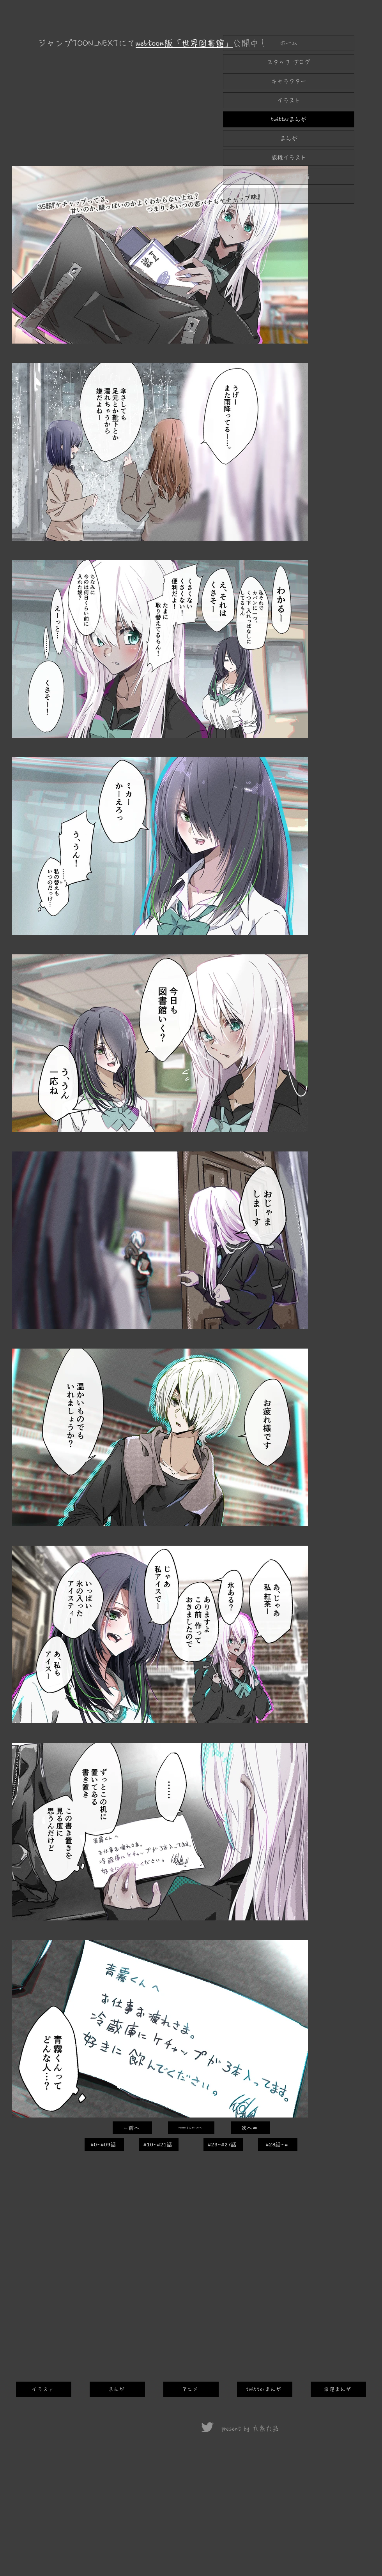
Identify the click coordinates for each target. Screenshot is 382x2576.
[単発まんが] (338, 2389)
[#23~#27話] (223, 2144)
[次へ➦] (250, 2127)
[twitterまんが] (264, 2389)
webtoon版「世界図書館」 (184, 43)
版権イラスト (288, 157)
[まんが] (117, 2389)
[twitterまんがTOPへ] (191, 2127)
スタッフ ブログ (288, 62)
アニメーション (288, 196)
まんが (288, 138)
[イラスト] (43, 2389)
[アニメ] (191, 2389)
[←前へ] (132, 2127)
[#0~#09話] (104, 2144)
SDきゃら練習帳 (288, 177)
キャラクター (288, 81)
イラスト (289, 100)
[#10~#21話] (159, 2144)
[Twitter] (207, 2427)
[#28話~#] (277, 2144)
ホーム (288, 43)
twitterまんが (288, 119)
